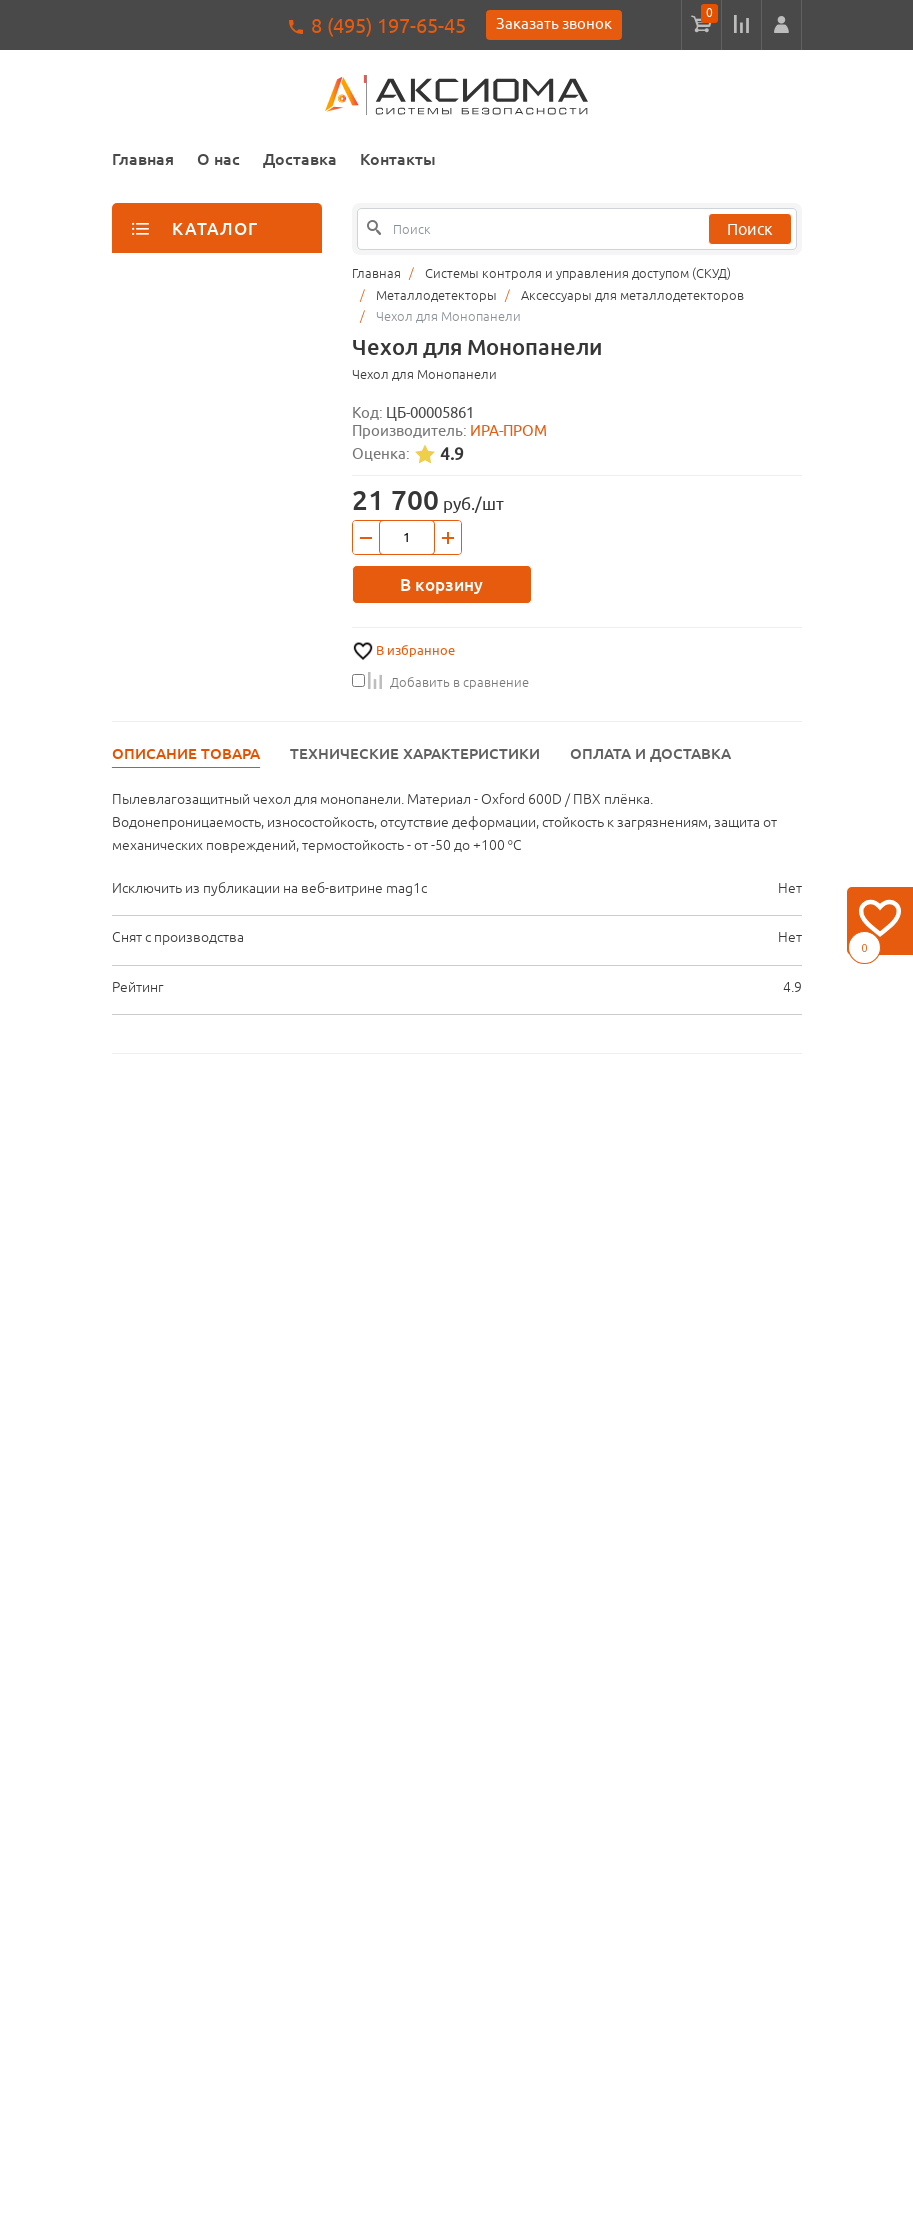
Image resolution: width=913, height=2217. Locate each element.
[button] (781, 25)
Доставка (300, 159)
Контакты (398, 159)
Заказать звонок (554, 23)
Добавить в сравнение (440, 682)
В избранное (415, 650)
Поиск (750, 229)
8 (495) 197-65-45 (388, 25)
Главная (143, 159)
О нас (218, 159)
